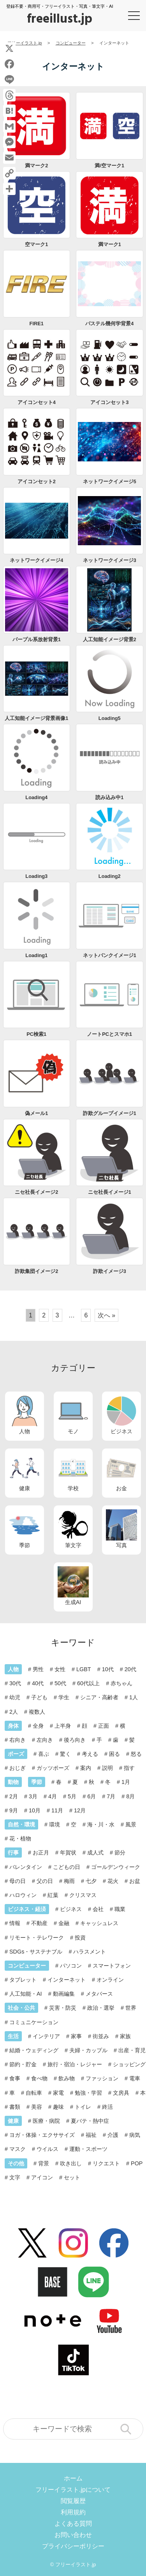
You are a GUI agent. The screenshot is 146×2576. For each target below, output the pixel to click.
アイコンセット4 (37, 402)
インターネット (66, 1980)
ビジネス (121, 1414)
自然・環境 (21, 1824)
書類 (14, 2107)
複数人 (37, 1712)
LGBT (83, 1669)
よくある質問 (73, 2523)
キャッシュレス (99, 1923)
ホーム (73, 2478)
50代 (60, 1683)
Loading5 (110, 718)
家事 (76, 2036)
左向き (45, 1740)
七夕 (91, 1881)
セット (72, 2177)
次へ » (106, 1315)
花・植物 (20, 1838)
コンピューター (27, 1966)
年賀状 (68, 1852)
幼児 (14, 1697)
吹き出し (71, 2163)
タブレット (23, 1980)
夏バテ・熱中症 (90, 2121)
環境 (54, 1824)
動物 (13, 1782)
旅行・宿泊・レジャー (74, 2064)
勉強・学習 (88, 2093)
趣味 (58, 2107)
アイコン (42, 2177)
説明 (107, 1768)
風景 (130, 1824)
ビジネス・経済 (27, 1909)
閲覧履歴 (73, 2501)
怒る (136, 1754)
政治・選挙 (100, 2008)
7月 (111, 1796)
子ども (39, 1697)
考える (90, 1754)
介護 (112, 2135)
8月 (130, 1796)
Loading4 (36, 797)
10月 (34, 1810)
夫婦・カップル (88, 2050)
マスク (17, 2149)
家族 (125, 2036)
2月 (13, 1796)
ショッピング (129, 2064)
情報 (14, 1923)
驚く (65, 1754)
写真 (121, 1528)
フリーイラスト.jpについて (73, 2489)
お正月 (41, 1852)
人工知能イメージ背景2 (109, 639)
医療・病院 (46, 2121)
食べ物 (39, 2078)
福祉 (91, 2135)
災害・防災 (62, 2008)
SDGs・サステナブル (35, 1951)
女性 (60, 1669)
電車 (134, 2078)
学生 (63, 1697)
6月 (91, 1796)
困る (114, 1754)
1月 (125, 1782)
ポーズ (16, 1754)
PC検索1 (36, 1034)
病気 (134, 2135)
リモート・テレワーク (36, 1937)
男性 (38, 1669)
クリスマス (83, 1895)
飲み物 (66, 2078)
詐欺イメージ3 (109, 1271)
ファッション (102, 2078)
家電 (58, 2093)
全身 (38, 1726)
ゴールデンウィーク (115, 1867)
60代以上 (88, 1683)
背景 (43, 2163)
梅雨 (69, 1881)
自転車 (34, 2093)
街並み (101, 2036)
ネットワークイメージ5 (109, 481)
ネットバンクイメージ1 (109, 955)
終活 (107, 2107)
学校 (73, 1471)
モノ (73, 1414)
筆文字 (73, 1528)
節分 (119, 1852)
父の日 (45, 1881)
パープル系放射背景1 (36, 639)
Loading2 (110, 876)
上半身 (63, 1726)
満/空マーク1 (109, 165)
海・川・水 (100, 1824)
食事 (14, 2078)
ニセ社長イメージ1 (109, 1192)
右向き (17, 1740)
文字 (14, 2177)
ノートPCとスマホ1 (109, 1034)
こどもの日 (66, 1867)
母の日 (17, 1881)
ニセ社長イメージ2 (36, 1192)
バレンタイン (25, 1867)
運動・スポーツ (88, 2149)
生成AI (73, 1585)
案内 (85, 1768)
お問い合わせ (73, 2535)
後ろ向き (75, 1740)
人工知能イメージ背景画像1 (36, 718)
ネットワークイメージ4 (36, 560)
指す (129, 1768)
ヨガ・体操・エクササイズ (42, 2135)
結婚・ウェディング (33, 2050)
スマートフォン (112, 1966)
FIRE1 (37, 323)
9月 (13, 1810)
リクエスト (106, 2163)
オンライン (110, 1980)
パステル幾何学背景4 (109, 323)
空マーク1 (36, 244)
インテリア (46, 2036)
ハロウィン (23, 1895)
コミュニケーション (33, 2022)
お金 (121, 1471)
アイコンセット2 (37, 481)
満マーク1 (109, 244)
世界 (130, 2008)
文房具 (121, 2093)
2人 (13, 1712)
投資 (80, 1937)
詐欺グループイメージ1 (109, 1113)
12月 (80, 1810)
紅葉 (52, 1895)
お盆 (134, 1881)
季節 (24, 1528)
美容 (36, 2107)
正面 (103, 1726)
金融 (63, 1923)
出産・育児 (132, 2050)
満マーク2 (36, 165)
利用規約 (73, 2512)
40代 (38, 1683)
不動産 (39, 1923)
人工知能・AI (25, 1994)
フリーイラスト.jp (75, 2564)
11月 (57, 1810)
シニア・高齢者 (99, 1697)
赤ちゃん (121, 1683)
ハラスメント (89, 1951)
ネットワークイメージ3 (109, 560)
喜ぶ (43, 1754)
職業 (119, 1909)
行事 (13, 1852)
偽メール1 (36, 1113)
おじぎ (17, 1768)
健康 (24, 1471)
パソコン (71, 1966)
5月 (72, 1796)
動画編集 (64, 1994)
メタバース (99, 1994)
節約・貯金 (23, 2064)
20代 (130, 1669)
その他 (16, 2163)
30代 (15, 1683)
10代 (108, 1669)
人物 (24, 1414)
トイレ (83, 2107)
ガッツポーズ (53, 1768)
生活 (13, 2036)
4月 (52, 1796)
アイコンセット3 (109, 402)
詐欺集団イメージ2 (36, 1271)
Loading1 (36, 955)
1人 (133, 1697)
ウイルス (47, 2149)
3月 (33, 1796)
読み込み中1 (109, 797)
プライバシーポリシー (73, 2546)
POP (136, 2163)
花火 (112, 1881)
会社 (98, 1909)
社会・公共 (21, 2008)
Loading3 (36, 876)
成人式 (95, 1852)
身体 (13, 1726)
